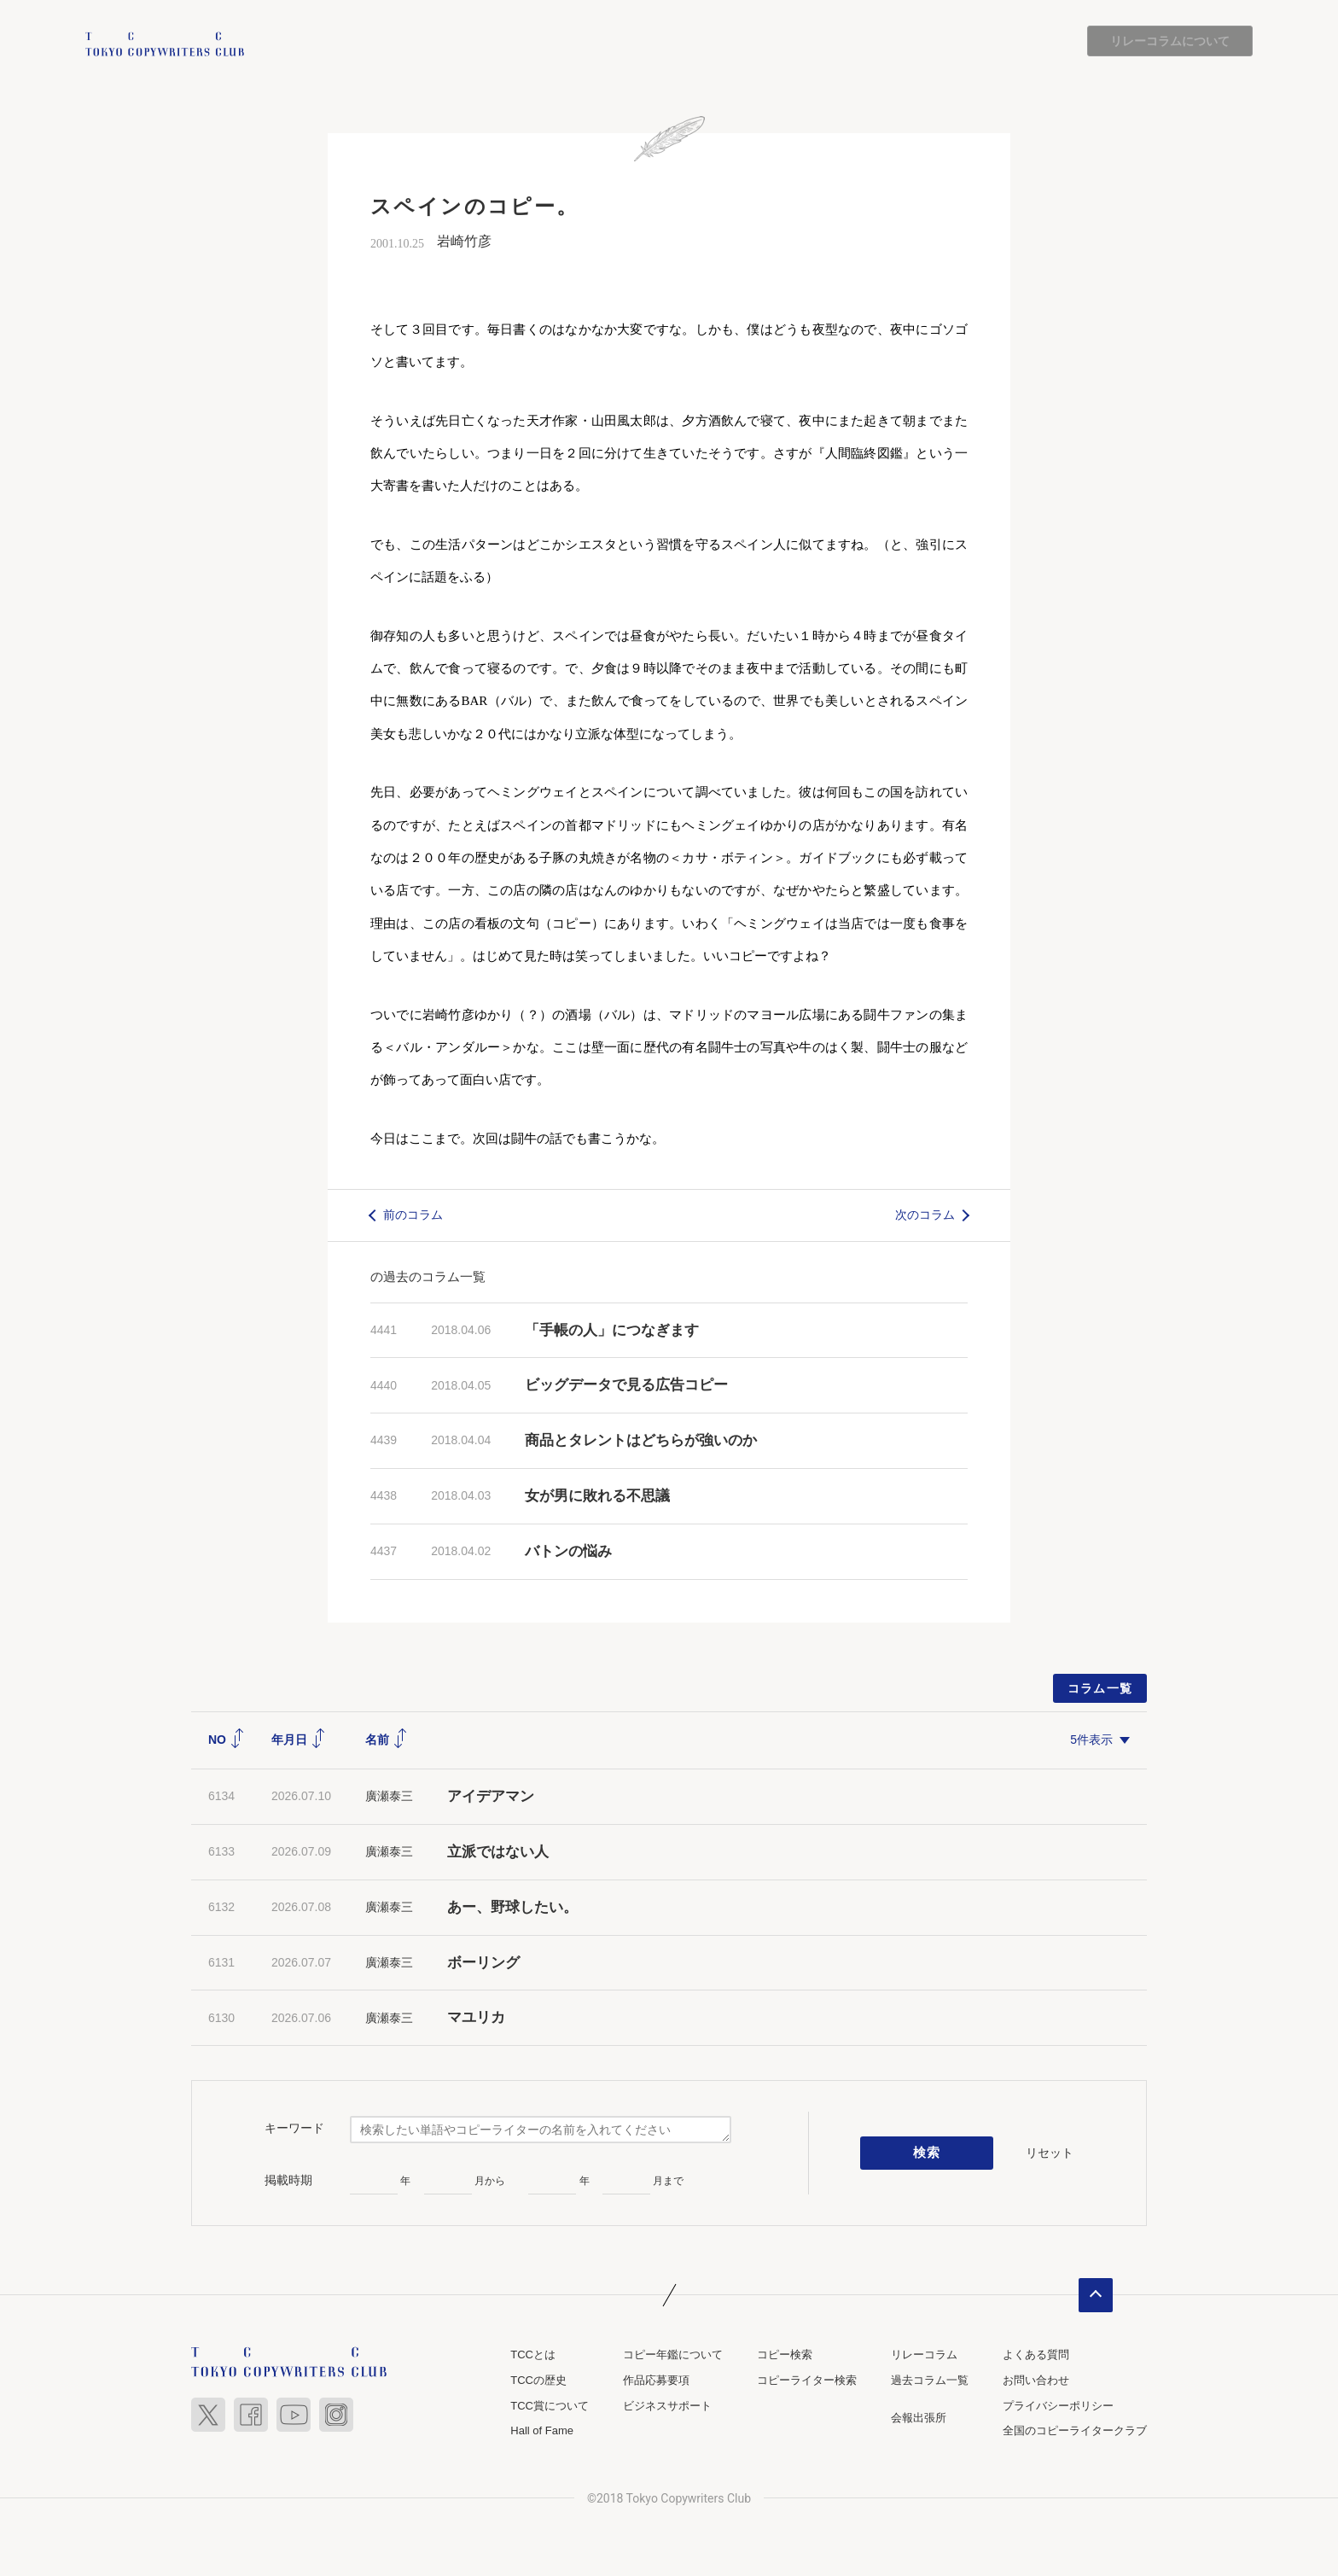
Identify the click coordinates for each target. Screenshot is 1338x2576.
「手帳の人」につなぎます (612, 1330)
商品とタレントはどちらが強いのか (641, 1441)
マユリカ (476, 2018)
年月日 (298, 1739)
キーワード (294, 2128)
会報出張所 (918, 2417)
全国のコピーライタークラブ (1075, 2430)
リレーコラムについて (1170, 41)
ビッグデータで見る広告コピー (626, 1386)
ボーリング (483, 1963)
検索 (927, 2153)
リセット (1049, 2152)
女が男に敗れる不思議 (597, 1496)
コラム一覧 (1100, 1688)
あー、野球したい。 (512, 1907)
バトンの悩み (568, 1551)
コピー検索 (784, 2355)
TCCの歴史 (538, 2380)
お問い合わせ (1036, 2380)
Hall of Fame (541, 2430)
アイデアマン (490, 1797)
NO (226, 1739)
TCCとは (533, 2355)
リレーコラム (924, 2355)
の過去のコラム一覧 (428, 1276)
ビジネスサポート (667, 2405)
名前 (386, 1739)
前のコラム (413, 1214)
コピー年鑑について (673, 2355)
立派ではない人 (498, 1852)
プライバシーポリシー (1058, 2405)
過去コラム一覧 (930, 2380)
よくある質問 (1036, 2355)
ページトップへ (1096, 2296)
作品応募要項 (656, 2380)
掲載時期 (288, 2180)
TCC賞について (549, 2405)
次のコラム (925, 1214)
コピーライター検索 (807, 2380)
